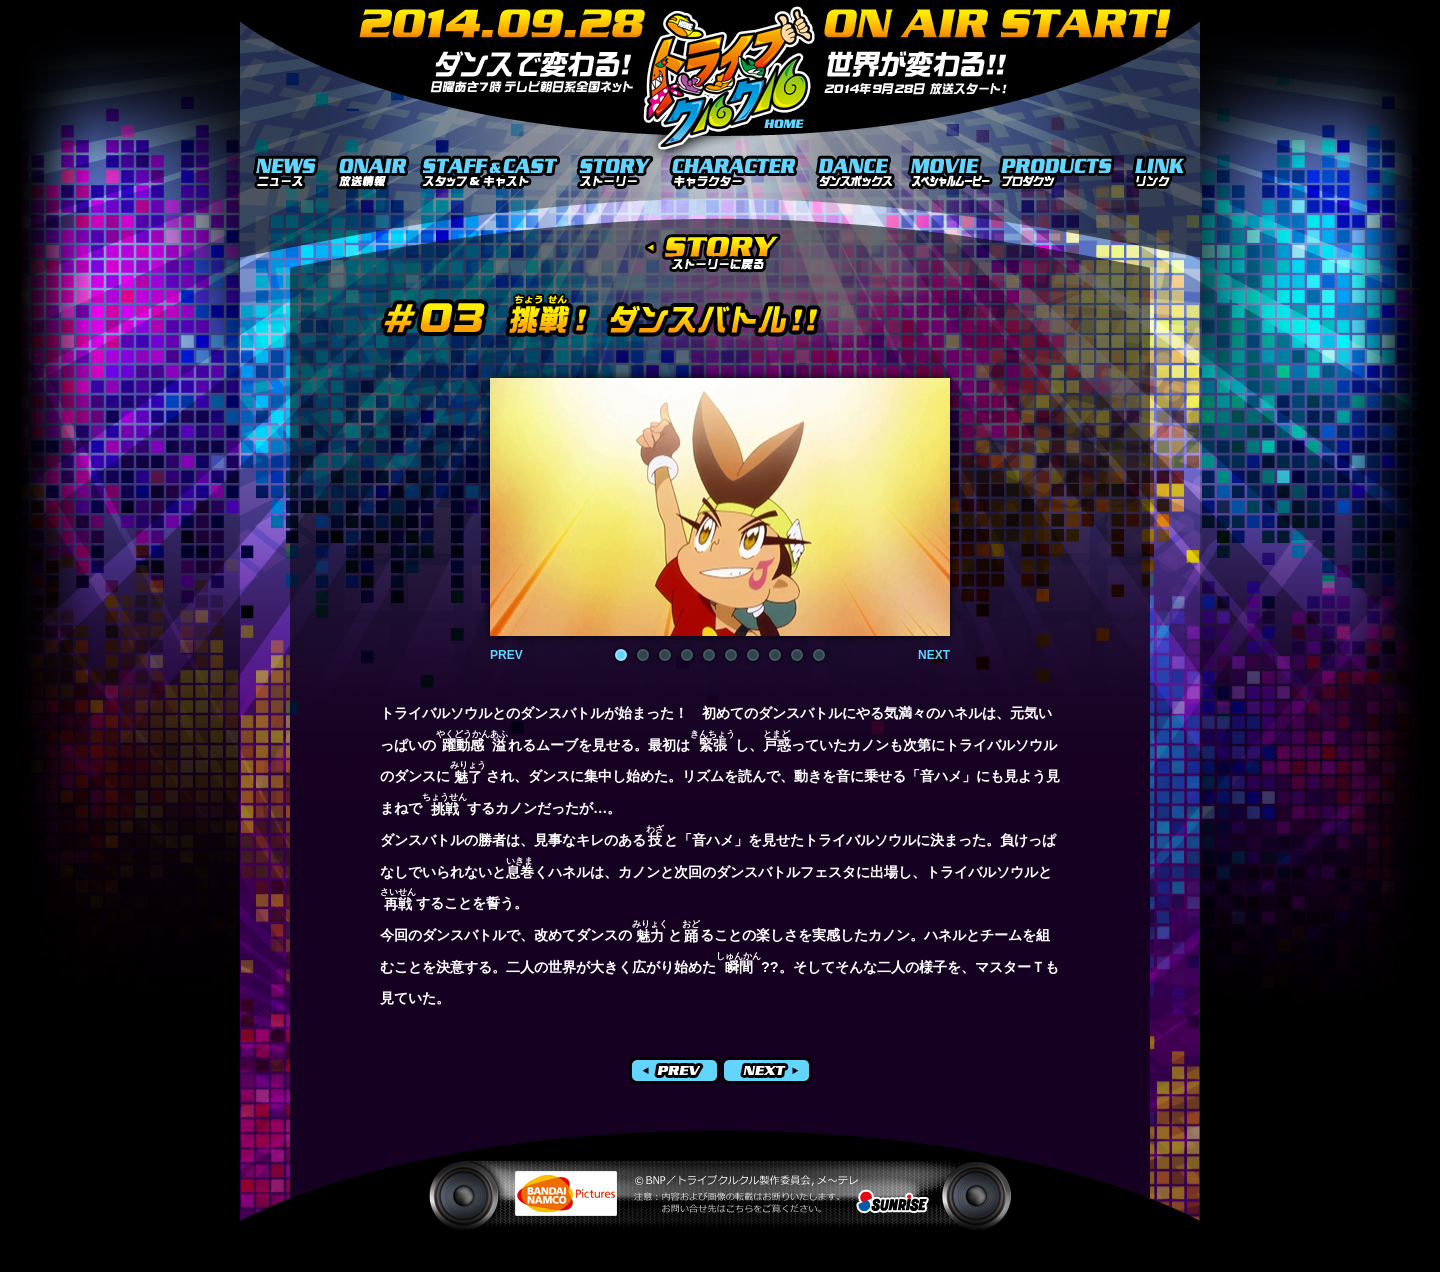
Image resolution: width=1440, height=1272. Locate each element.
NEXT (934, 655)
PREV (506, 655)
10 (819, 655)
